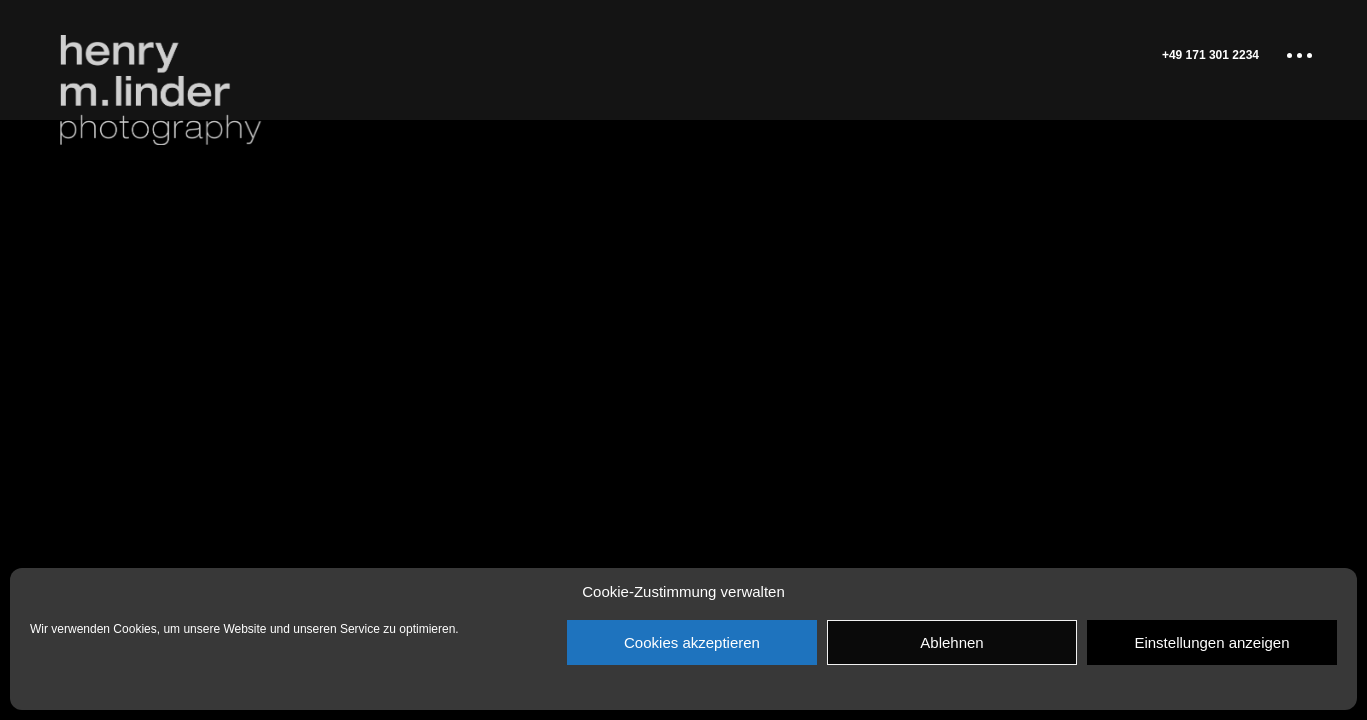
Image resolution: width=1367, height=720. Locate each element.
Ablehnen (951, 642)
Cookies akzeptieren (692, 642)
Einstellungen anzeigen (1211, 642)
